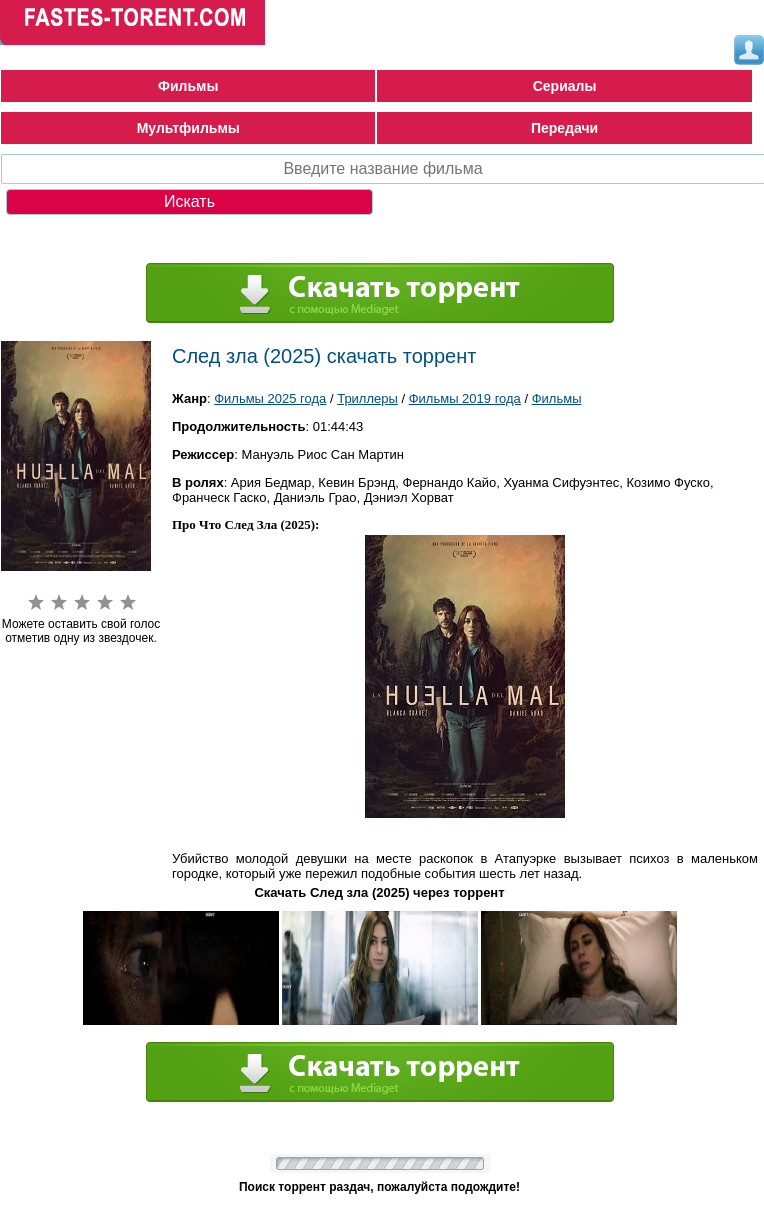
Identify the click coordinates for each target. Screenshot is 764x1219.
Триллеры (367, 398)
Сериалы (565, 86)
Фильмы (188, 86)
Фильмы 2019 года (465, 398)
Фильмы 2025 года (270, 398)
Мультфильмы (188, 128)
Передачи (564, 128)
